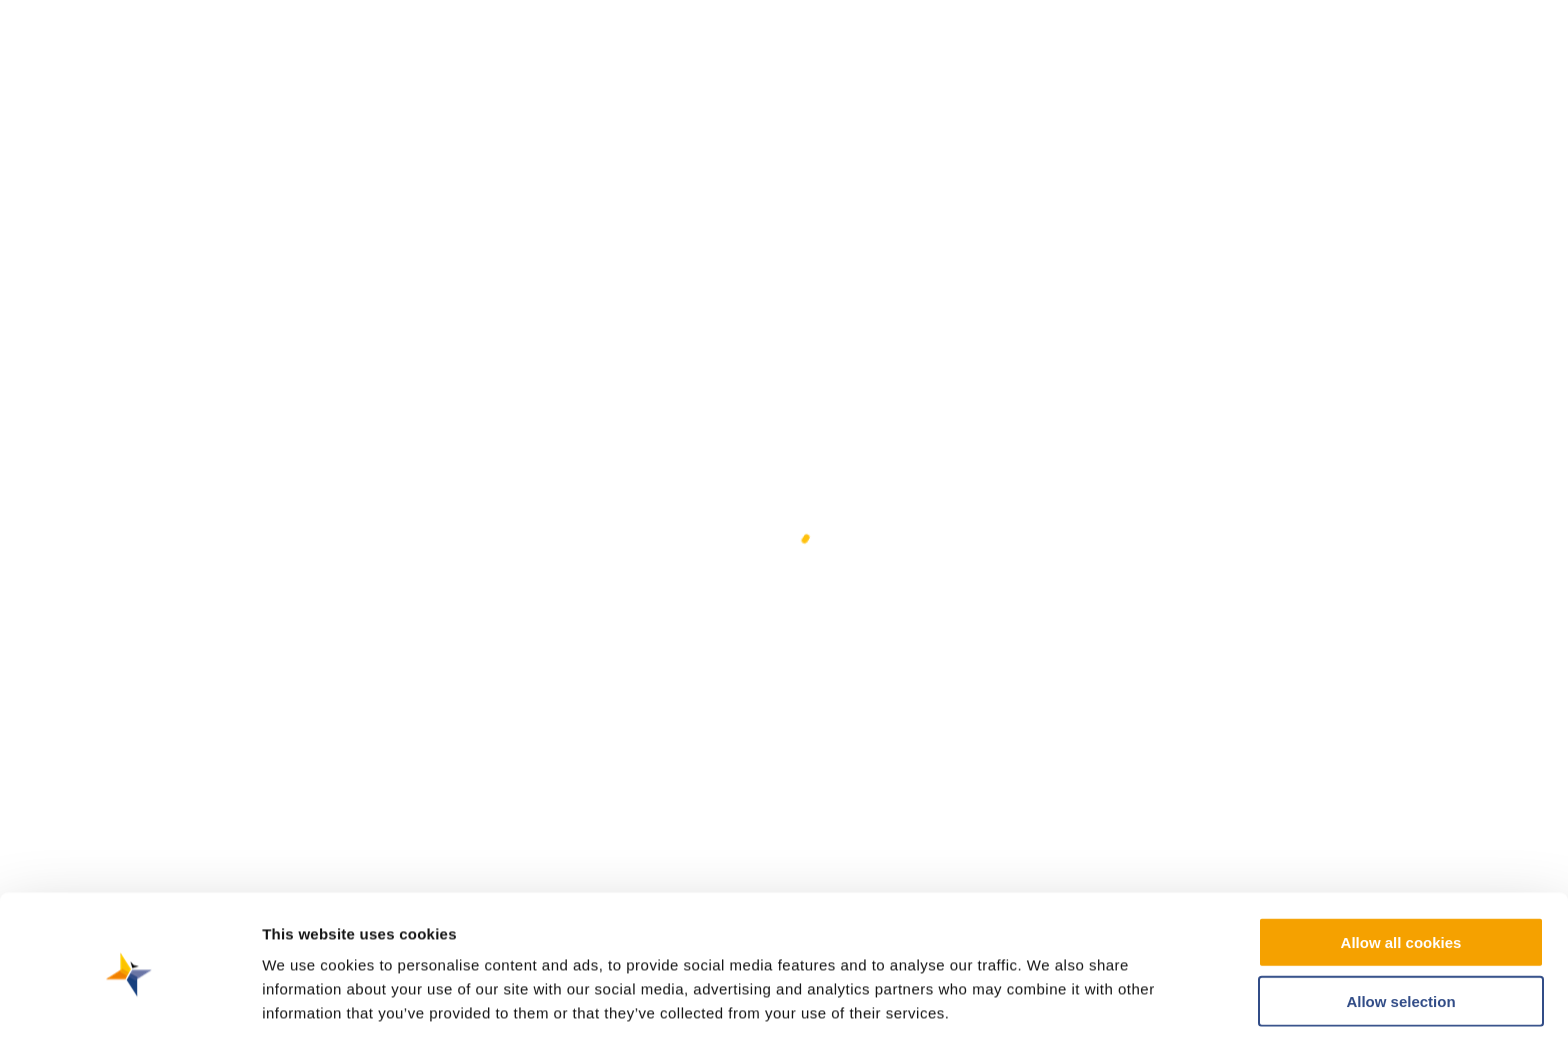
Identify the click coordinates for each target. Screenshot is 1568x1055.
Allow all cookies (1401, 879)
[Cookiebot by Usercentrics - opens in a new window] (129, 1016)
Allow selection (1400, 938)
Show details (1049, 1015)
